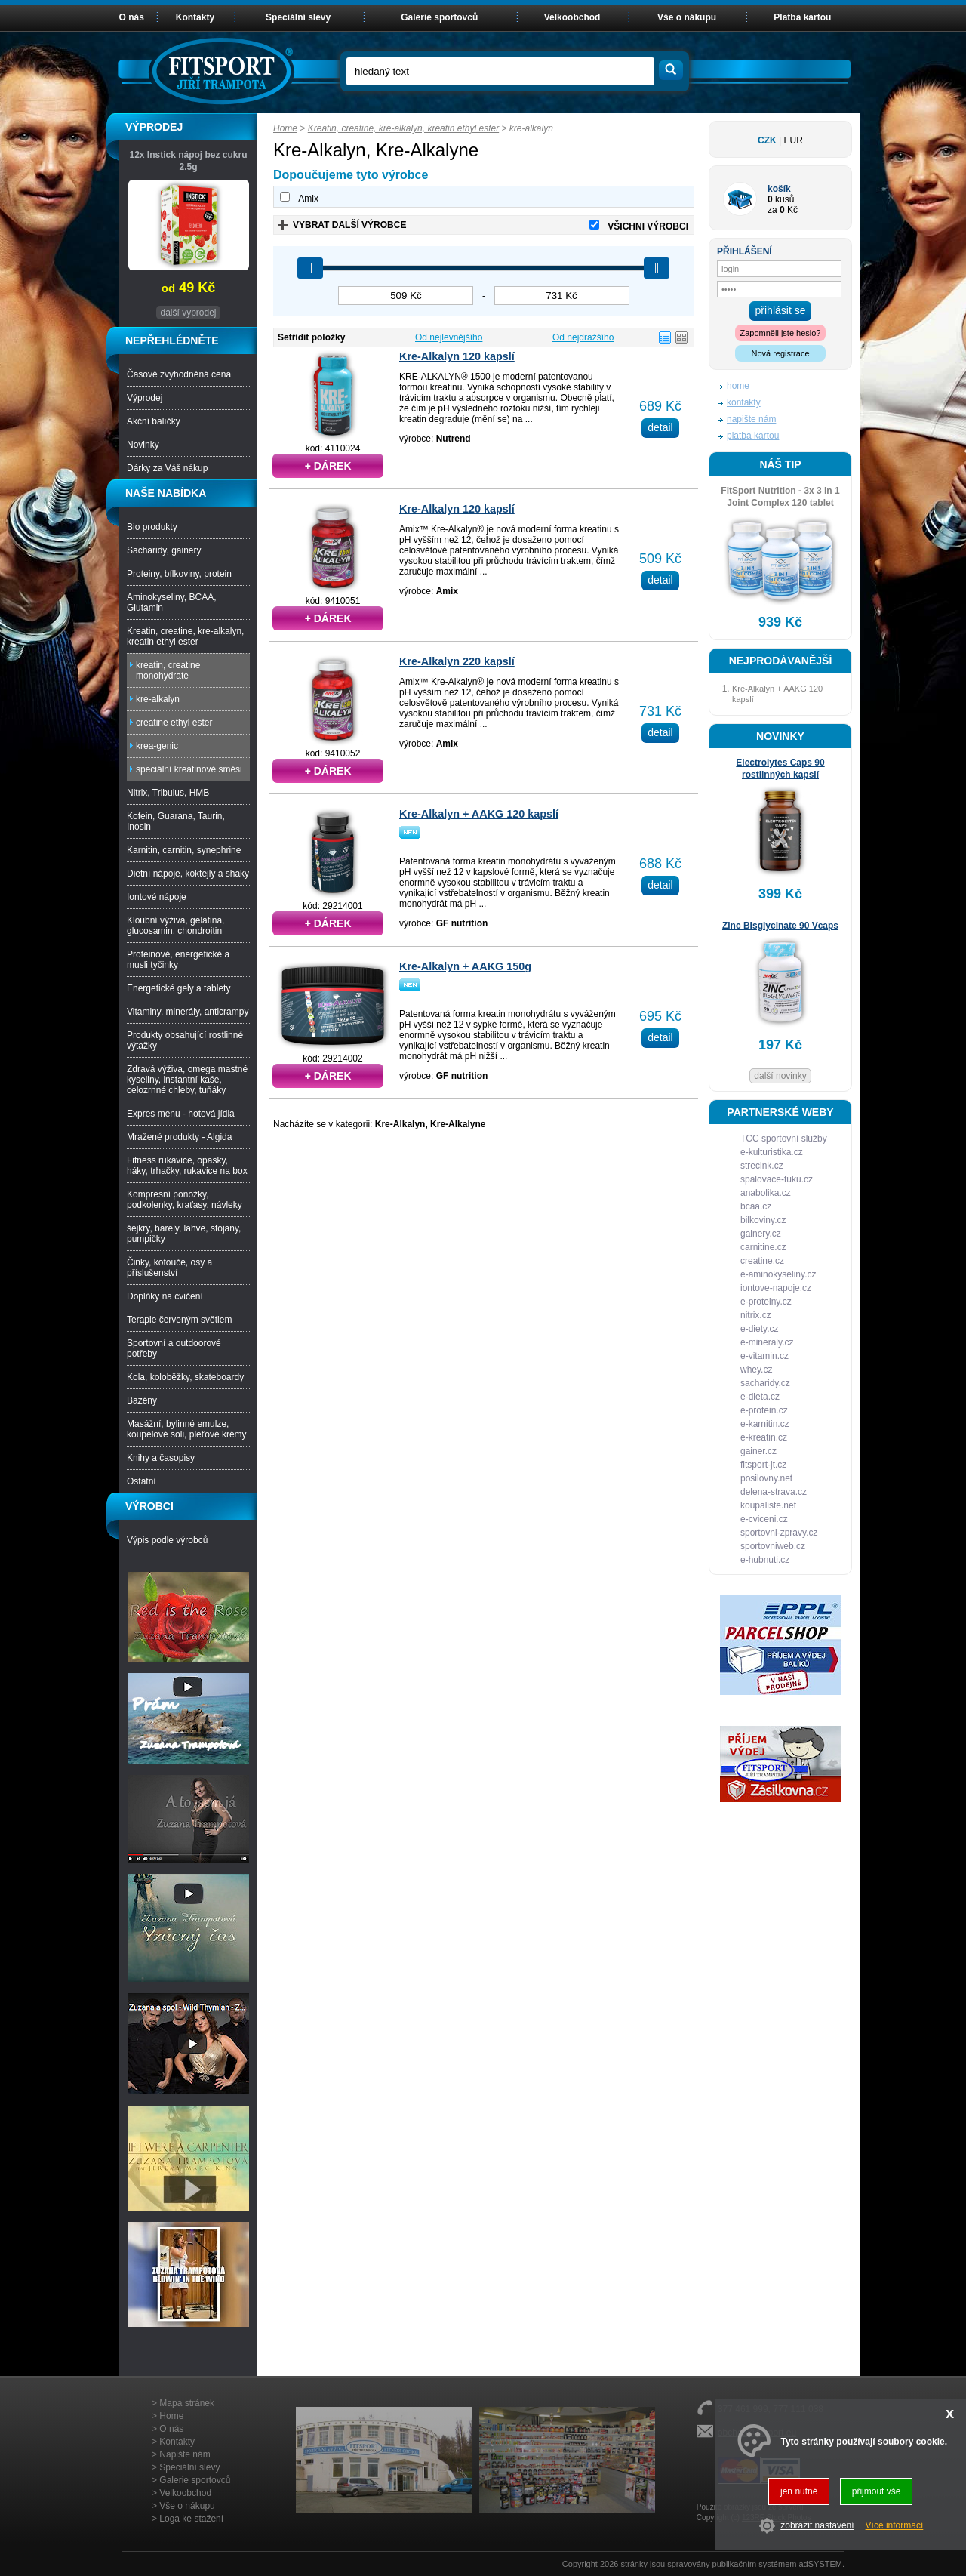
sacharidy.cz (765, 1383)
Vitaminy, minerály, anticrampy (187, 1011)
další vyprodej (188, 312)
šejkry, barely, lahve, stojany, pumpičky (184, 1233)
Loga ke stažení (191, 2518)
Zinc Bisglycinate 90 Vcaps (780, 925)
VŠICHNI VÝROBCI (648, 226)
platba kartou (753, 435)
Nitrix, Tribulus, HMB (168, 792)
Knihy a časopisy (161, 1458)
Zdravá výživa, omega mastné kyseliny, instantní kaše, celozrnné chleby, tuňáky (187, 1079)
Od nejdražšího (583, 337)
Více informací (895, 2525)
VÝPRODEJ (154, 127)
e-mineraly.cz (766, 1342)
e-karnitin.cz (764, 1424)
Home (285, 128)
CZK (767, 140)
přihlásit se (780, 310)
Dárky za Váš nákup (167, 468)
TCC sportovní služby (783, 1138)
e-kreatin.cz (763, 1437)
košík (779, 188)
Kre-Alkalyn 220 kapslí (457, 661)
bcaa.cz (755, 1206)
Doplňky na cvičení (165, 1296)
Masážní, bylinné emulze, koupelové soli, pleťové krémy (187, 1429)
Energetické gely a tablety (178, 988)
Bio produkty (152, 527)
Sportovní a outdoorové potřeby (174, 1348)
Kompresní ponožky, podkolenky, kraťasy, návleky (184, 1199)
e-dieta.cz (760, 1396)
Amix (308, 198)
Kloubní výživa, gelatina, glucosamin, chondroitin (175, 925)
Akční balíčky (153, 421)
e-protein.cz (764, 1410)
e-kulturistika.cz (771, 1152)
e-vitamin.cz (764, 1356)
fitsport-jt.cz (763, 1464)
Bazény (142, 1400)
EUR (793, 140)
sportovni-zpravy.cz (778, 1532)
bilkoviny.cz (763, 1220)
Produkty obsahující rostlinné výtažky (185, 1040)
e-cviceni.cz (764, 1519)
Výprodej (144, 398)
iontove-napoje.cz (775, 1288)
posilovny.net (766, 1478)
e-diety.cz (759, 1328)
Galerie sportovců (439, 17)
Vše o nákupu (686, 17)
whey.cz (756, 1369)
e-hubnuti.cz (764, 1560)
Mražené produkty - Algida (179, 1137)
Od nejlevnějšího (448, 337)
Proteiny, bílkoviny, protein (179, 574)
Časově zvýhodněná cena (179, 374)
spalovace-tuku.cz (776, 1179)
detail (660, 427)
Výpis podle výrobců (167, 1540)
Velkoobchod (572, 17)
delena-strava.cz (773, 1492)
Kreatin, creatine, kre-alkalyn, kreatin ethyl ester (403, 128)
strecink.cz (761, 1165)
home (738, 386)
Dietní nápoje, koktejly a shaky (188, 873)
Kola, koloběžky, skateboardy (185, 1377)
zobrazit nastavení (817, 2525)
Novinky (143, 444)
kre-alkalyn (158, 699)
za (772, 210)
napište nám (751, 419)
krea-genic (157, 746)
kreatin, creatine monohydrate (168, 670)
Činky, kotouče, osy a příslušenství (169, 1267)
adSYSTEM (819, 2563)
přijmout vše (876, 2491)
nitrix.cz (755, 1315)
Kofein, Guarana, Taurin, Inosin (176, 821)
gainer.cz (758, 1451)
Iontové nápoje (156, 897)
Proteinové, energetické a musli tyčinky (178, 959)
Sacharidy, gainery (164, 550)
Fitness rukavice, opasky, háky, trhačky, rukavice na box (187, 1165)
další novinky (780, 1076)
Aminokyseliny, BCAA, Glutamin (171, 602)
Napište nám (184, 2454)
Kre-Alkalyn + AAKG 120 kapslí (478, 814)
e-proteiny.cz (766, 1301)
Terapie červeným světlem (179, 1319)
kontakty (744, 402)
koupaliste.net (768, 1505)
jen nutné (798, 2491)
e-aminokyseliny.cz (778, 1274)
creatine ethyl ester (174, 722)
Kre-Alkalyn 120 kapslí (457, 356)
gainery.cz (760, 1233)
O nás (131, 17)
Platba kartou (802, 17)
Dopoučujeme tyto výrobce (350, 174)
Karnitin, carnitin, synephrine (184, 850)
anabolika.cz (765, 1193)
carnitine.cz (763, 1247)
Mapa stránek (186, 2403)
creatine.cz (762, 1261)
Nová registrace (780, 353)
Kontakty (195, 17)
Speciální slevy (298, 17)
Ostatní (141, 1481)
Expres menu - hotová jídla (181, 1113)
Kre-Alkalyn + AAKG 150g (465, 966)
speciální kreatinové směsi (189, 769)
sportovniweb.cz (772, 1546)
